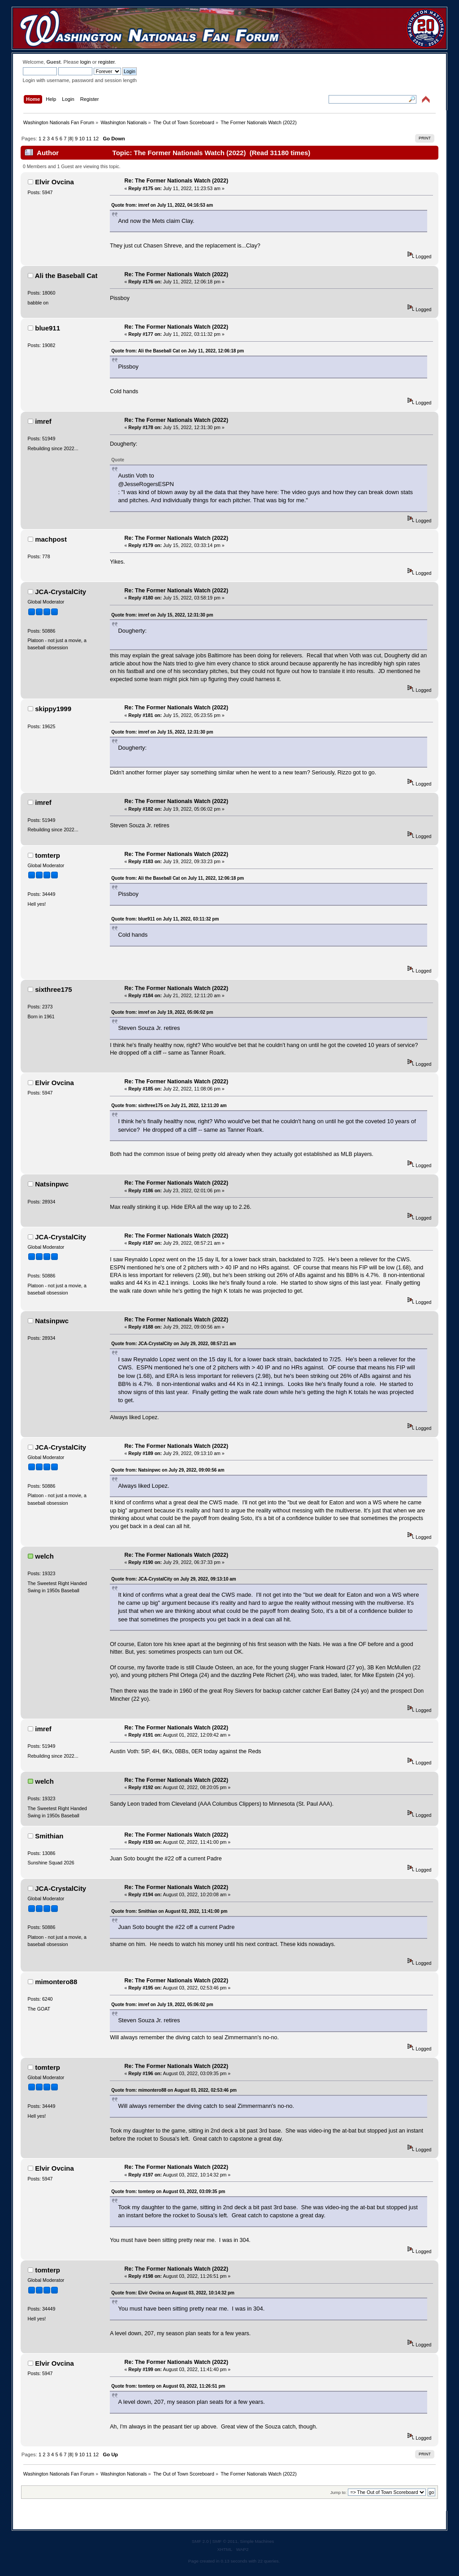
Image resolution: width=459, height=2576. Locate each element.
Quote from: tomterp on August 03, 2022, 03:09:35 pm (168, 2191)
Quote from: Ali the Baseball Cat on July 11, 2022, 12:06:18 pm (177, 350)
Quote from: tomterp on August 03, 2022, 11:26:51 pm (168, 2386)
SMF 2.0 (200, 2541)
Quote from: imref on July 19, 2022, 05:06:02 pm (162, 1012)
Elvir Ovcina (54, 182)
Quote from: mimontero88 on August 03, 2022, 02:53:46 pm (174, 2090)
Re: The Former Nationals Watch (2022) (177, 181)
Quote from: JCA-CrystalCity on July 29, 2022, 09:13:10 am (173, 1579)
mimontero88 (56, 1981)
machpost (51, 539)
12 (96, 138)
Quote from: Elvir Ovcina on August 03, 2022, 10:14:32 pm (172, 2292)
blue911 (47, 328)
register (106, 62)
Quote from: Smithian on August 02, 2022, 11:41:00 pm (169, 1911)
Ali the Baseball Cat (66, 275)
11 (88, 138)
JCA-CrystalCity (60, 591)
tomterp (47, 855)
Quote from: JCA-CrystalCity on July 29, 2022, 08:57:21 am (173, 1343)
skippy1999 (53, 708)
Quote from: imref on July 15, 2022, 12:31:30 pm (162, 615)
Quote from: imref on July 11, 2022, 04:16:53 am (162, 205)
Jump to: (338, 2492)
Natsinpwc (52, 1184)
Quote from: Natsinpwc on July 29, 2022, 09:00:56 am (167, 1470)
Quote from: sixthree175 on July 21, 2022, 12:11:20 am (168, 1105)
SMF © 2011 (225, 2541)
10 (81, 138)
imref (43, 421)
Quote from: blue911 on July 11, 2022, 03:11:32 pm (165, 919)
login (85, 62)
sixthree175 (53, 989)
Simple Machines (257, 2541)
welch (44, 1556)
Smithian (49, 1836)
